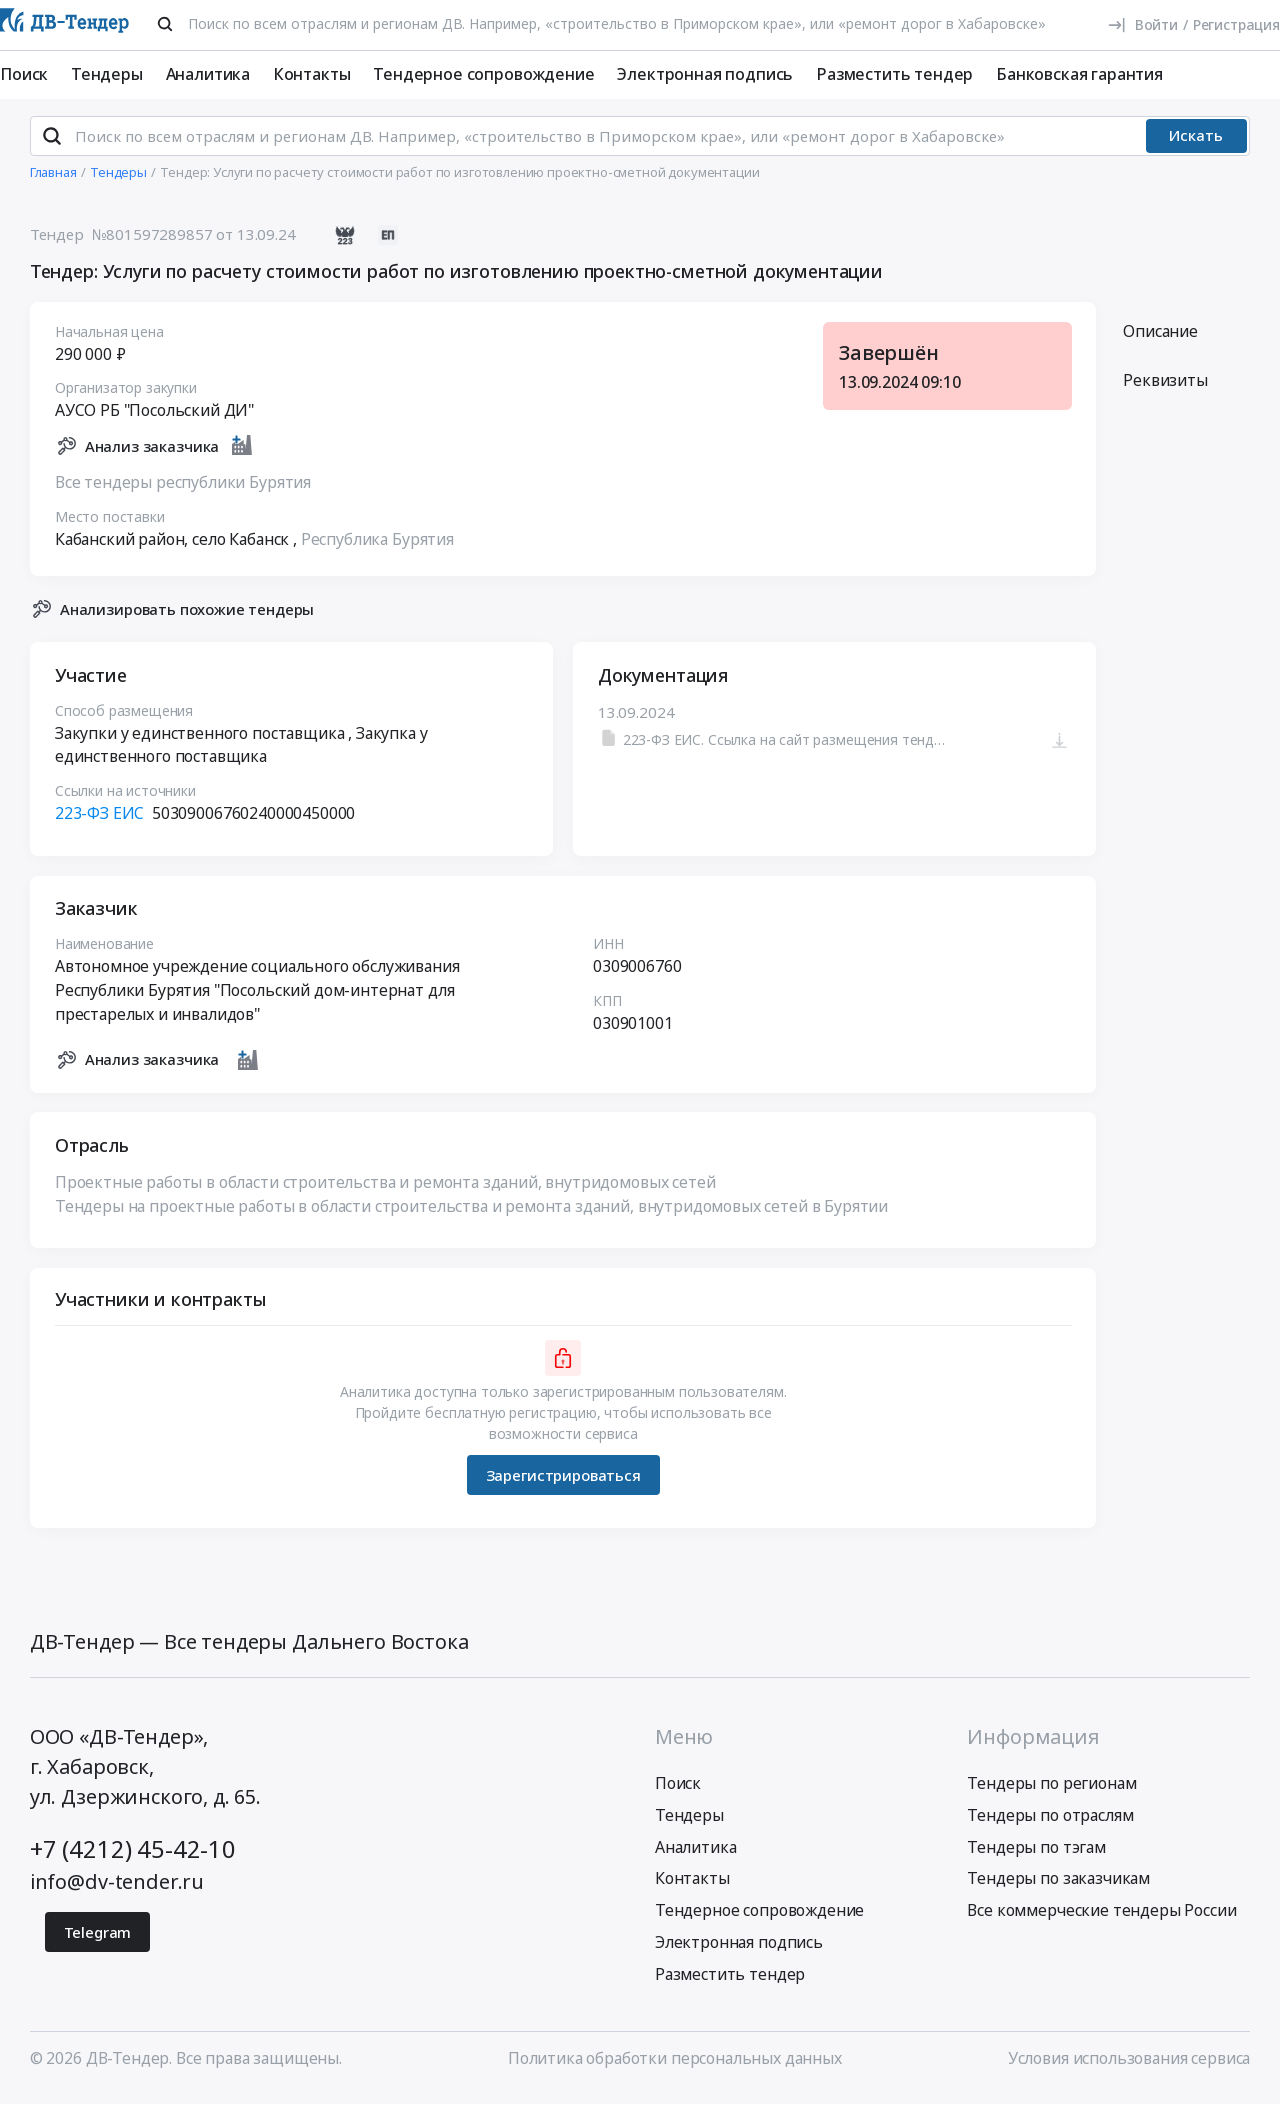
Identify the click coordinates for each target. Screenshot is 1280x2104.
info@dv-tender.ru (117, 1890)
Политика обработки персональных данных (675, 2067)
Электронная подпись (705, 74)
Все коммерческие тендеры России (1101, 1919)
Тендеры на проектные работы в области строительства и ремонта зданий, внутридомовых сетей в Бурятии (471, 1214)
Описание (1160, 339)
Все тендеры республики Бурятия (183, 490)
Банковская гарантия (1079, 74)
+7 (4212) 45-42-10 (133, 1857)
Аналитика (208, 74)
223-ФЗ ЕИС (99, 822)
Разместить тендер (894, 74)
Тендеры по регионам (1051, 1792)
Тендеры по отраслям (1050, 1823)
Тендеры (107, 74)
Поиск (24, 74)
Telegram (98, 1941)
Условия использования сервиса (1129, 2067)
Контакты (312, 74)
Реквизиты (1165, 389)
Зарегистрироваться (562, 1483)
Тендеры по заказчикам (1058, 1887)
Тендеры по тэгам (1036, 1855)
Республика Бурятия (377, 547)
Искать (1196, 144)
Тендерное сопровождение (483, 74)
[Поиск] (165, 24)
